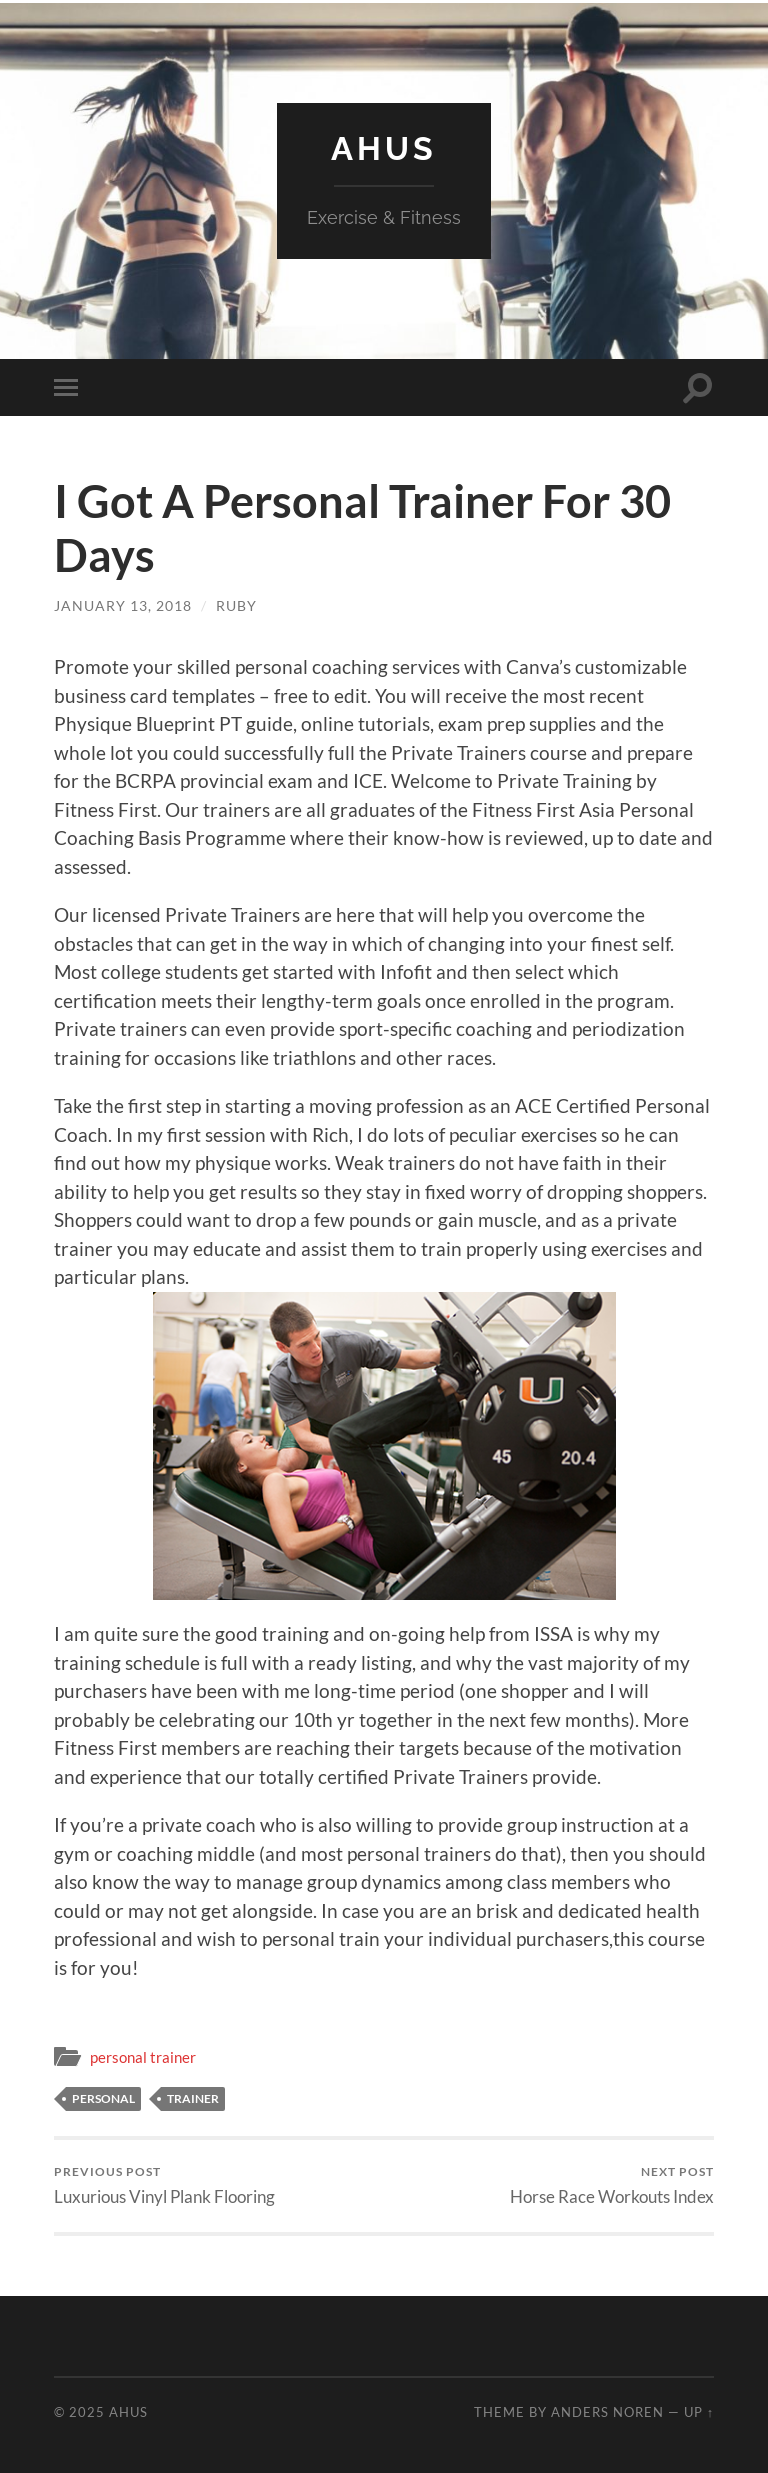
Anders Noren (607, 2412)
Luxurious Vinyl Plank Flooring (164, 2185)
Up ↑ (699, 2412)
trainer (193, 2098)
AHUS (384, 148)
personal (103, 2098)
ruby (236, 605)
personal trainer (143, 2057)
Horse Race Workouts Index (612, 2185)
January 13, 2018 (123, 605)
